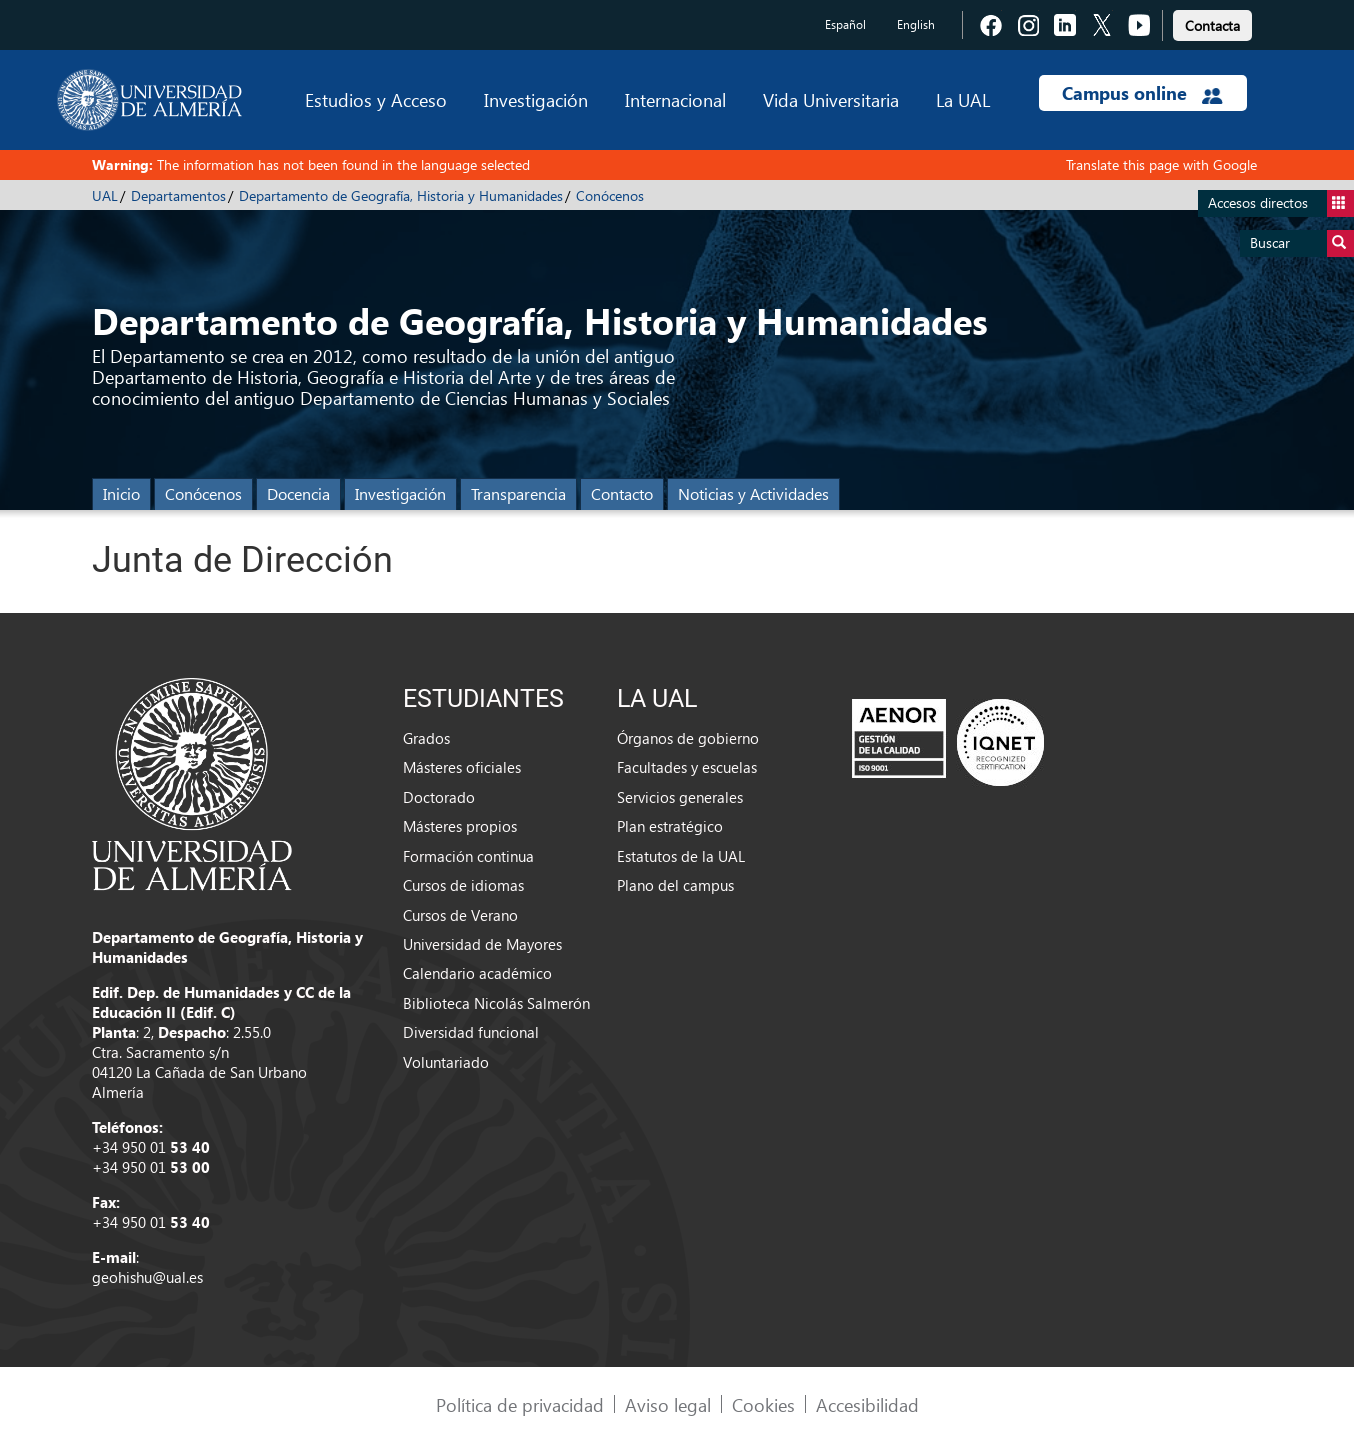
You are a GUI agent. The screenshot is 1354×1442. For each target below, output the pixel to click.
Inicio (121, 493)
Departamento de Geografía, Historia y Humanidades (401, 195)
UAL (105, 195)
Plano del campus (675, 885)
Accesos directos (1281, 203)
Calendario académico (477, 973)
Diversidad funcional (471, 1032)
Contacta (1212, 25)
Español (845, 24)
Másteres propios (460, 826)
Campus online (1142, 93)
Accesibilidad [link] (867, 1404)
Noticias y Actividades (753, 493)
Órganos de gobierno (688, 738)
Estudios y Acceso (376, 99)
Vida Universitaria (831, 99)
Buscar (1302, 243)
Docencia (298, 493)
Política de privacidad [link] (520, 1404)
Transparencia (518, 493)
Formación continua (468, 856)
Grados (426, 738)
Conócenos (610, 195)
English (916, 24)
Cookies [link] (763, 1404)
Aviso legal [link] (668, 1404)
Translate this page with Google (1161, 164)
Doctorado (439, 797)
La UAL (963, 99)
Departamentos (178, 195)
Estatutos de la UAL (681, 856)
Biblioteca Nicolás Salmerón (496, 1003)
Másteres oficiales (462, 767)
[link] (1212, 22)
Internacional (675, 99)
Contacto (622, 493)
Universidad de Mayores (482, 944)
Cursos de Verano (460, 915)
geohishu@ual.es (147, 1277)
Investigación (536, 99)
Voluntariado (446, 1062)
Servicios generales (680, 797)
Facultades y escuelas (687, 767)
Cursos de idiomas (463, 885)
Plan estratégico (670, 826)
